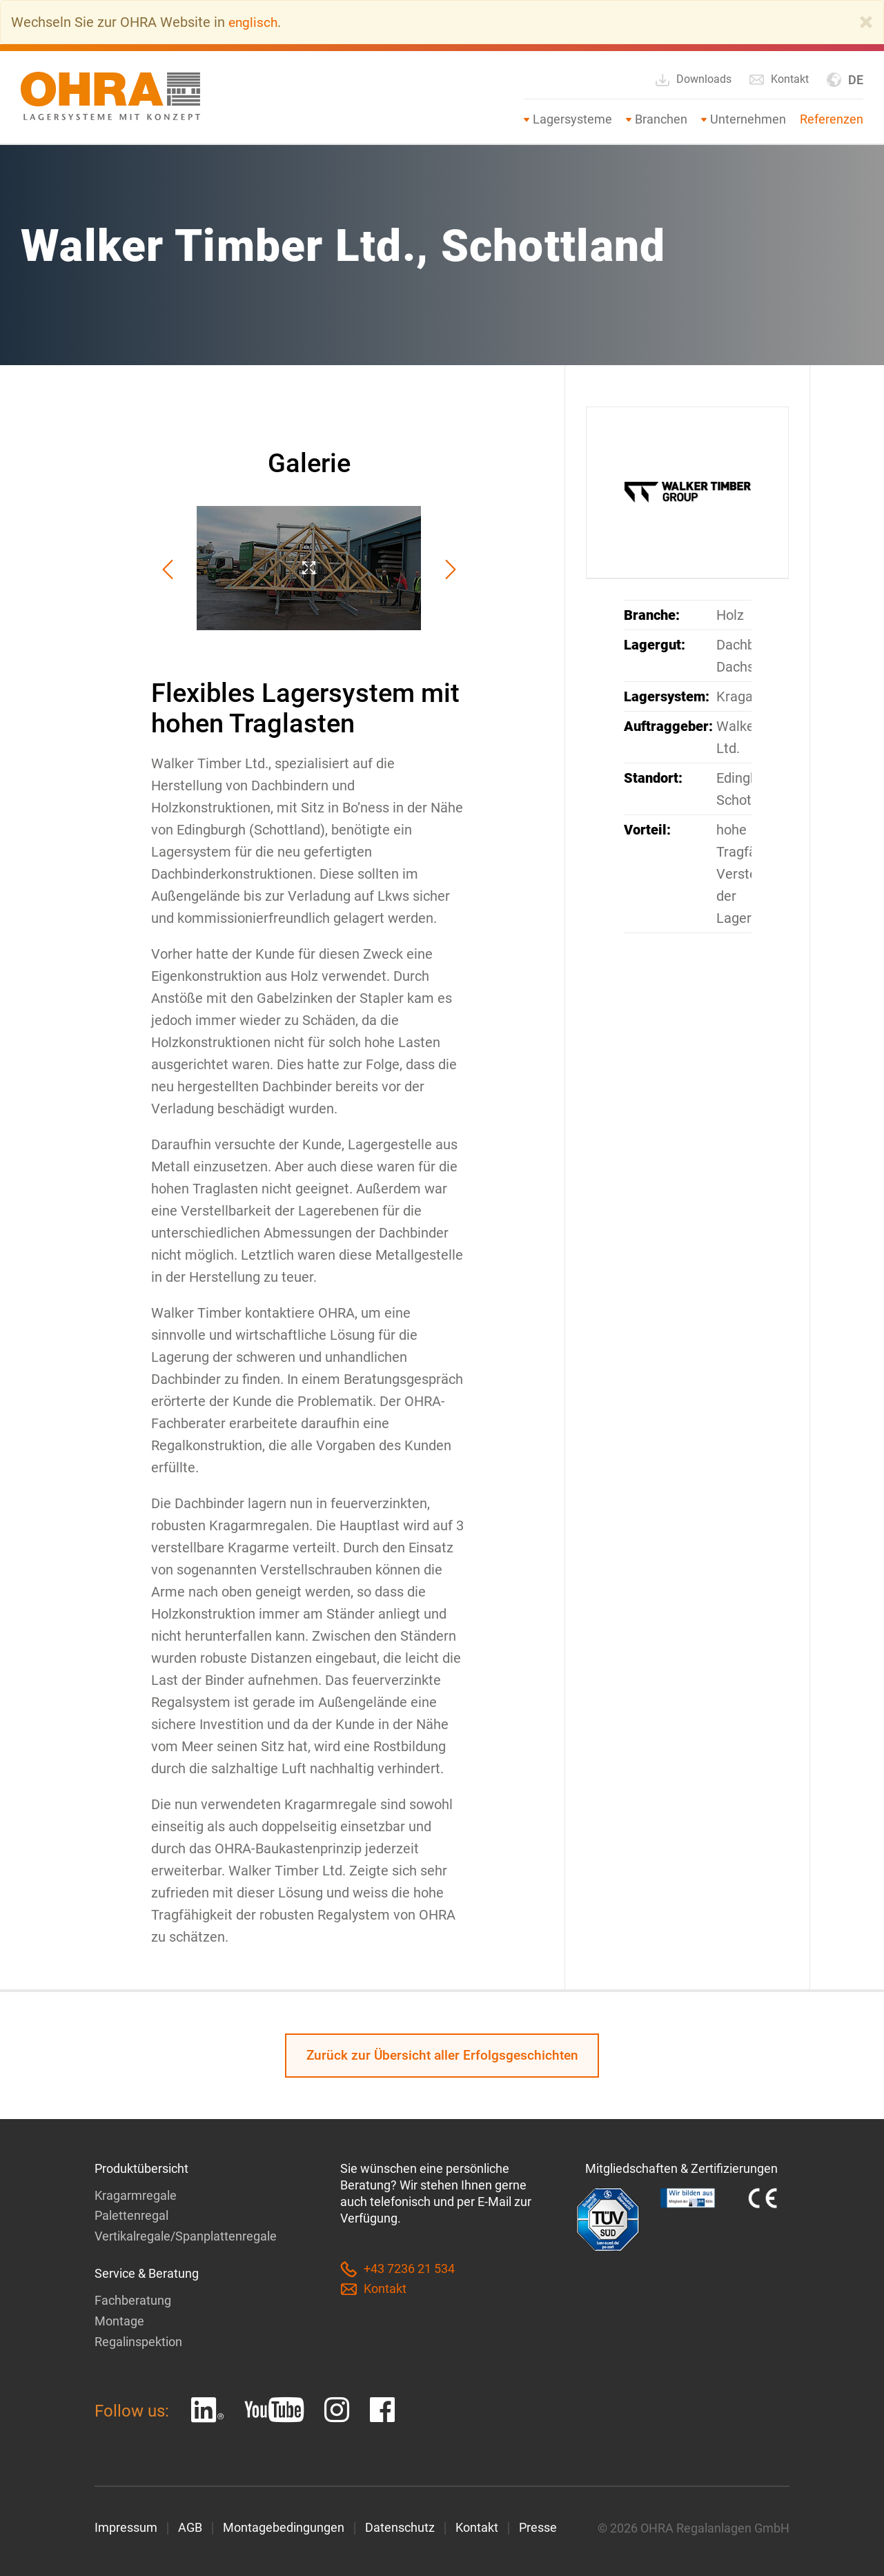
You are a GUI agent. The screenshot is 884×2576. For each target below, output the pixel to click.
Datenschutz (400, 2526)
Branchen (661, 119)
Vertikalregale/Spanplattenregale (186, 2236)
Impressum (126, 2526)
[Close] (866, 22)
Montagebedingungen (283, 2526)
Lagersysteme (572, 119)
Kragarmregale (136, 2196)
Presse (538, 2526)
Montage (119, 2320)
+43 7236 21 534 (397, 2270)
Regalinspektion (138, 2340)
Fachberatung (133, 2300)
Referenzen (831, 119)
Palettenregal (131, 2216)
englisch (253, 22)
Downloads (692, 80)
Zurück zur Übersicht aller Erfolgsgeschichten (442, 2055)
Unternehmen (748, 119)
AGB (190, 2526)
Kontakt (779, 79)
